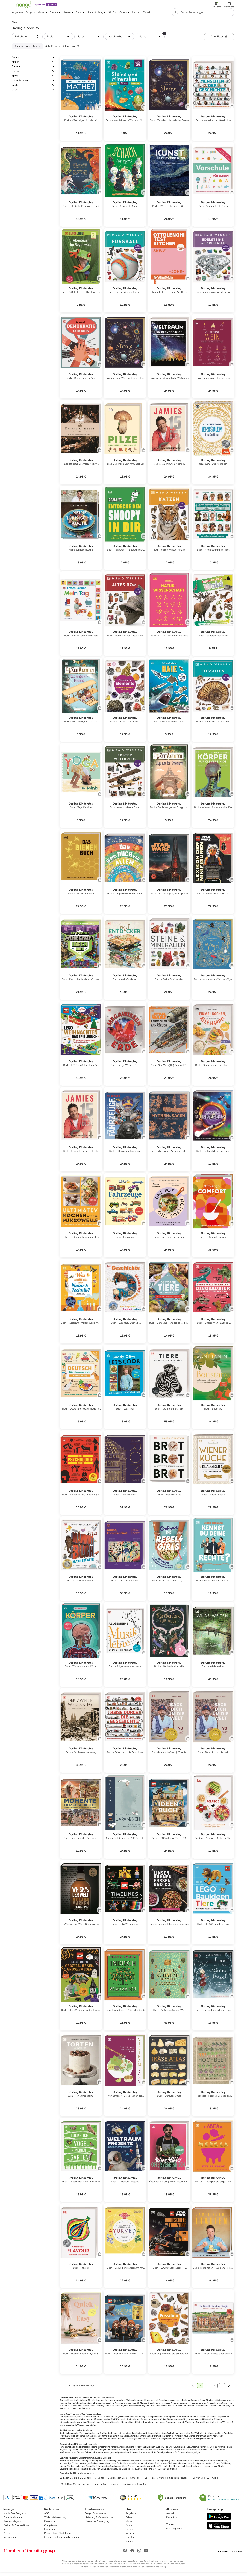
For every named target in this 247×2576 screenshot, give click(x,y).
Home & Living (20, 83)
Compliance (51, 2529)
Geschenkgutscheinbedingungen (62, 2541)
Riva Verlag (197, 2481)
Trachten (130, 2541)
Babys (15, 60)
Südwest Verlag (68, 2481)
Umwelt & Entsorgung (97, 2525)
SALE (15, 88)
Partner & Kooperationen (17, 2529)
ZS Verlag (85, 2481)
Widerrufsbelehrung (55, 2521)
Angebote (131, 2517)
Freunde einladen (13, 2521)
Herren (15, 74)
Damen (16, 69)
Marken (129, 2544)
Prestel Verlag (158, 2481)
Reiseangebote (174, 2532)
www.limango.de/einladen (173, 2567)
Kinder (15, 65)
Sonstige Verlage (178, 2481)
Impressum (51, 2533)
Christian (134, 2481)
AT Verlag (99, 2481)
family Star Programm (16, 2517)
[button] (230, 5)
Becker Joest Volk (117, 2481)
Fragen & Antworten (96, 2517)
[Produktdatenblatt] (81, 101)
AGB (47, 2517)
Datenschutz (51, 2525)
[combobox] (203, 15)
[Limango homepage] (22, 5)
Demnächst (172, 2521)
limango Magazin (13, 2525)
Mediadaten (10, 2541)
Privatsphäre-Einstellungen (59, 2537)
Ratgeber (114, 2487)
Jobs (6, 2533)
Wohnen (130, 2537)
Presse (7, 2537)
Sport (15, 79)
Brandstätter (99, 2487)
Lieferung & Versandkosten (99, 2521)
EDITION (211, 2481)
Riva (145, 2481)
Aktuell (170, 2517)
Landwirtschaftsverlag (134, 2487)
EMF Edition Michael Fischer (74, 2487)
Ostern (15, 92)
